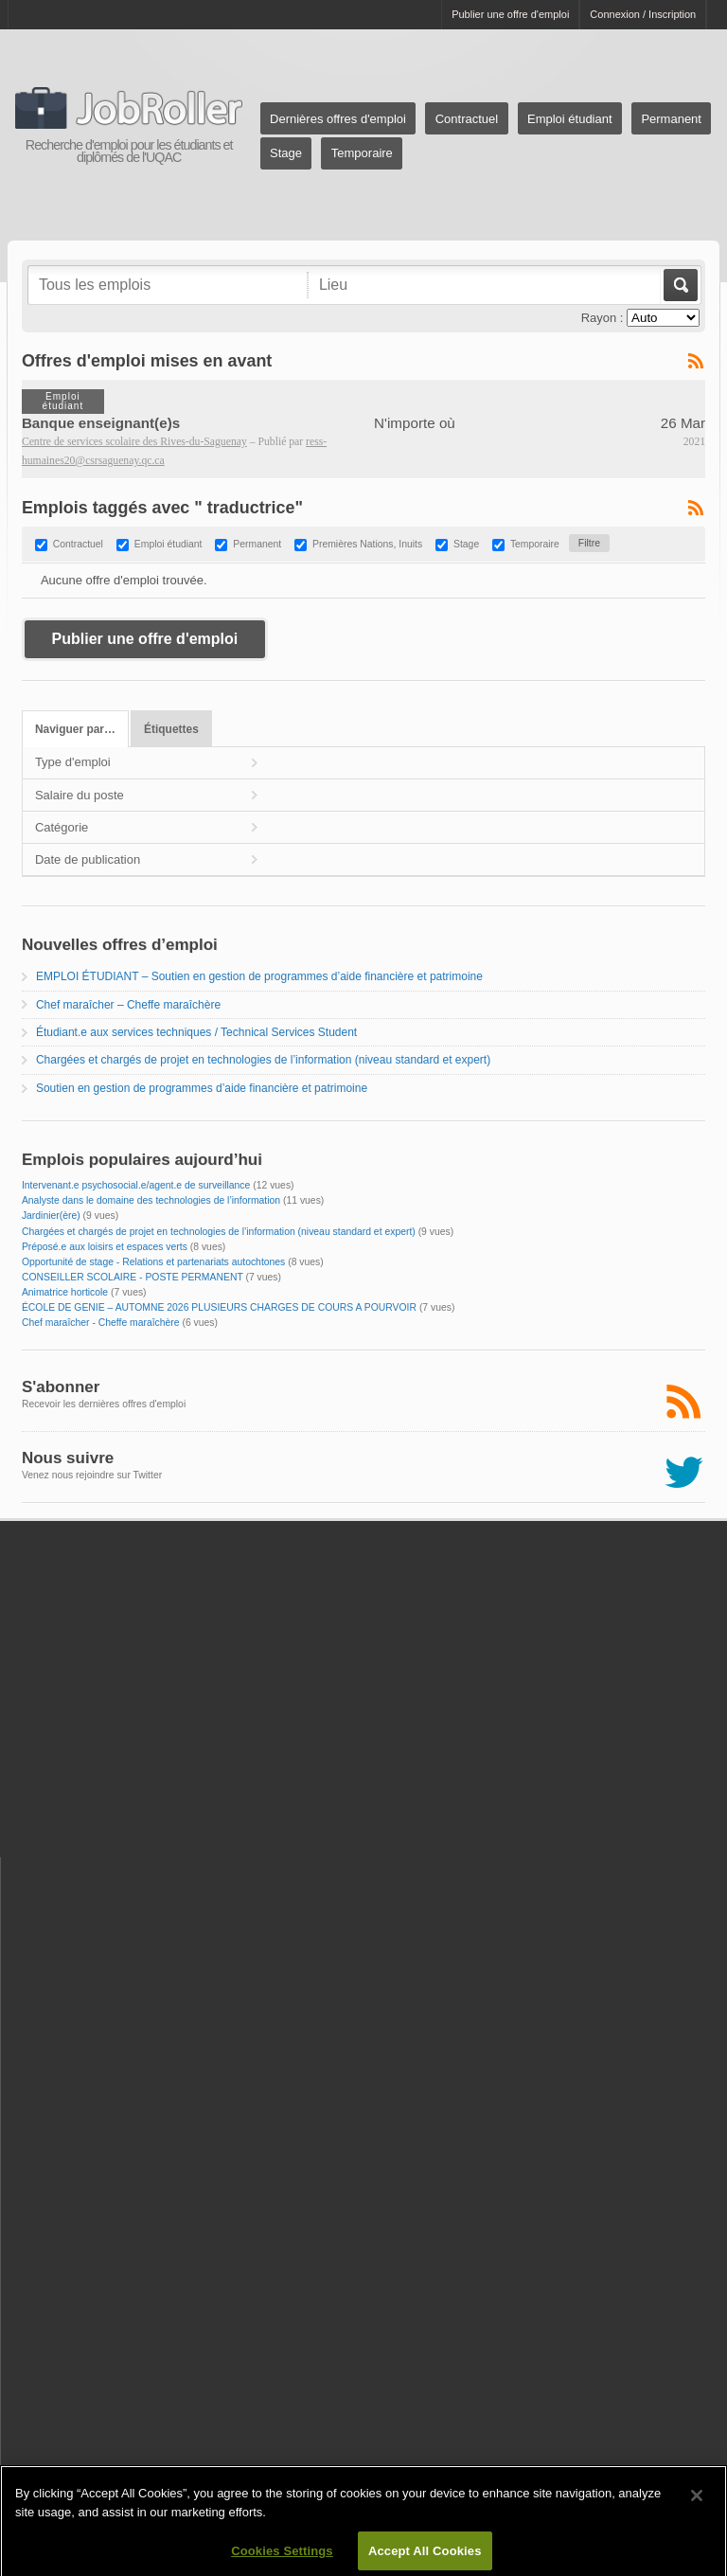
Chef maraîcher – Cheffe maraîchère (128, 1004)
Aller (679, 285)
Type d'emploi (73, 762)
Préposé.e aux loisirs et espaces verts (104, 1247)
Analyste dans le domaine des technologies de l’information (151, 1200)
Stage (286, 153)
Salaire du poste (79, 795)
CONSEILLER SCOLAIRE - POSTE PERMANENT (132, 1277)
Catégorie (61, 827)
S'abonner (60, 1387)
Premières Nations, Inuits (367, 544)
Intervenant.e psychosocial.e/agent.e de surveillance (136, 1185)
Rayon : (602, 318)
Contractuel (466, 119)
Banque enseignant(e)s (101, 423)
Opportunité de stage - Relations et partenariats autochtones (153, 1262)
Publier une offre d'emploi (510, 14)
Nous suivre (68, 1458)
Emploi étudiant (569, 119)
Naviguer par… (75, 729)
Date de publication (87, 859)
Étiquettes (171, 729)
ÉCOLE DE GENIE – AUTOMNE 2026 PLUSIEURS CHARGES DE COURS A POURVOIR (219, 1307)
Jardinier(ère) (51, 1215)
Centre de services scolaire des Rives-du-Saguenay (134, 442)
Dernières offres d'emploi (338, 119)
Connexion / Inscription (643, 14)
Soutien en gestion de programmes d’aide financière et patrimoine (201, 1088)
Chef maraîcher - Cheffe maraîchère (101, 1322)
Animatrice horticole (65, 1292)
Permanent (671, 119)
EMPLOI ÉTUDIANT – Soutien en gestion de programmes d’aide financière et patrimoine (259, 976)
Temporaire (362, 153)
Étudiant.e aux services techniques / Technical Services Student (196, 1032)
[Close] (697, 2510)
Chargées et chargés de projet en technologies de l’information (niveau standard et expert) (263, 1059)
